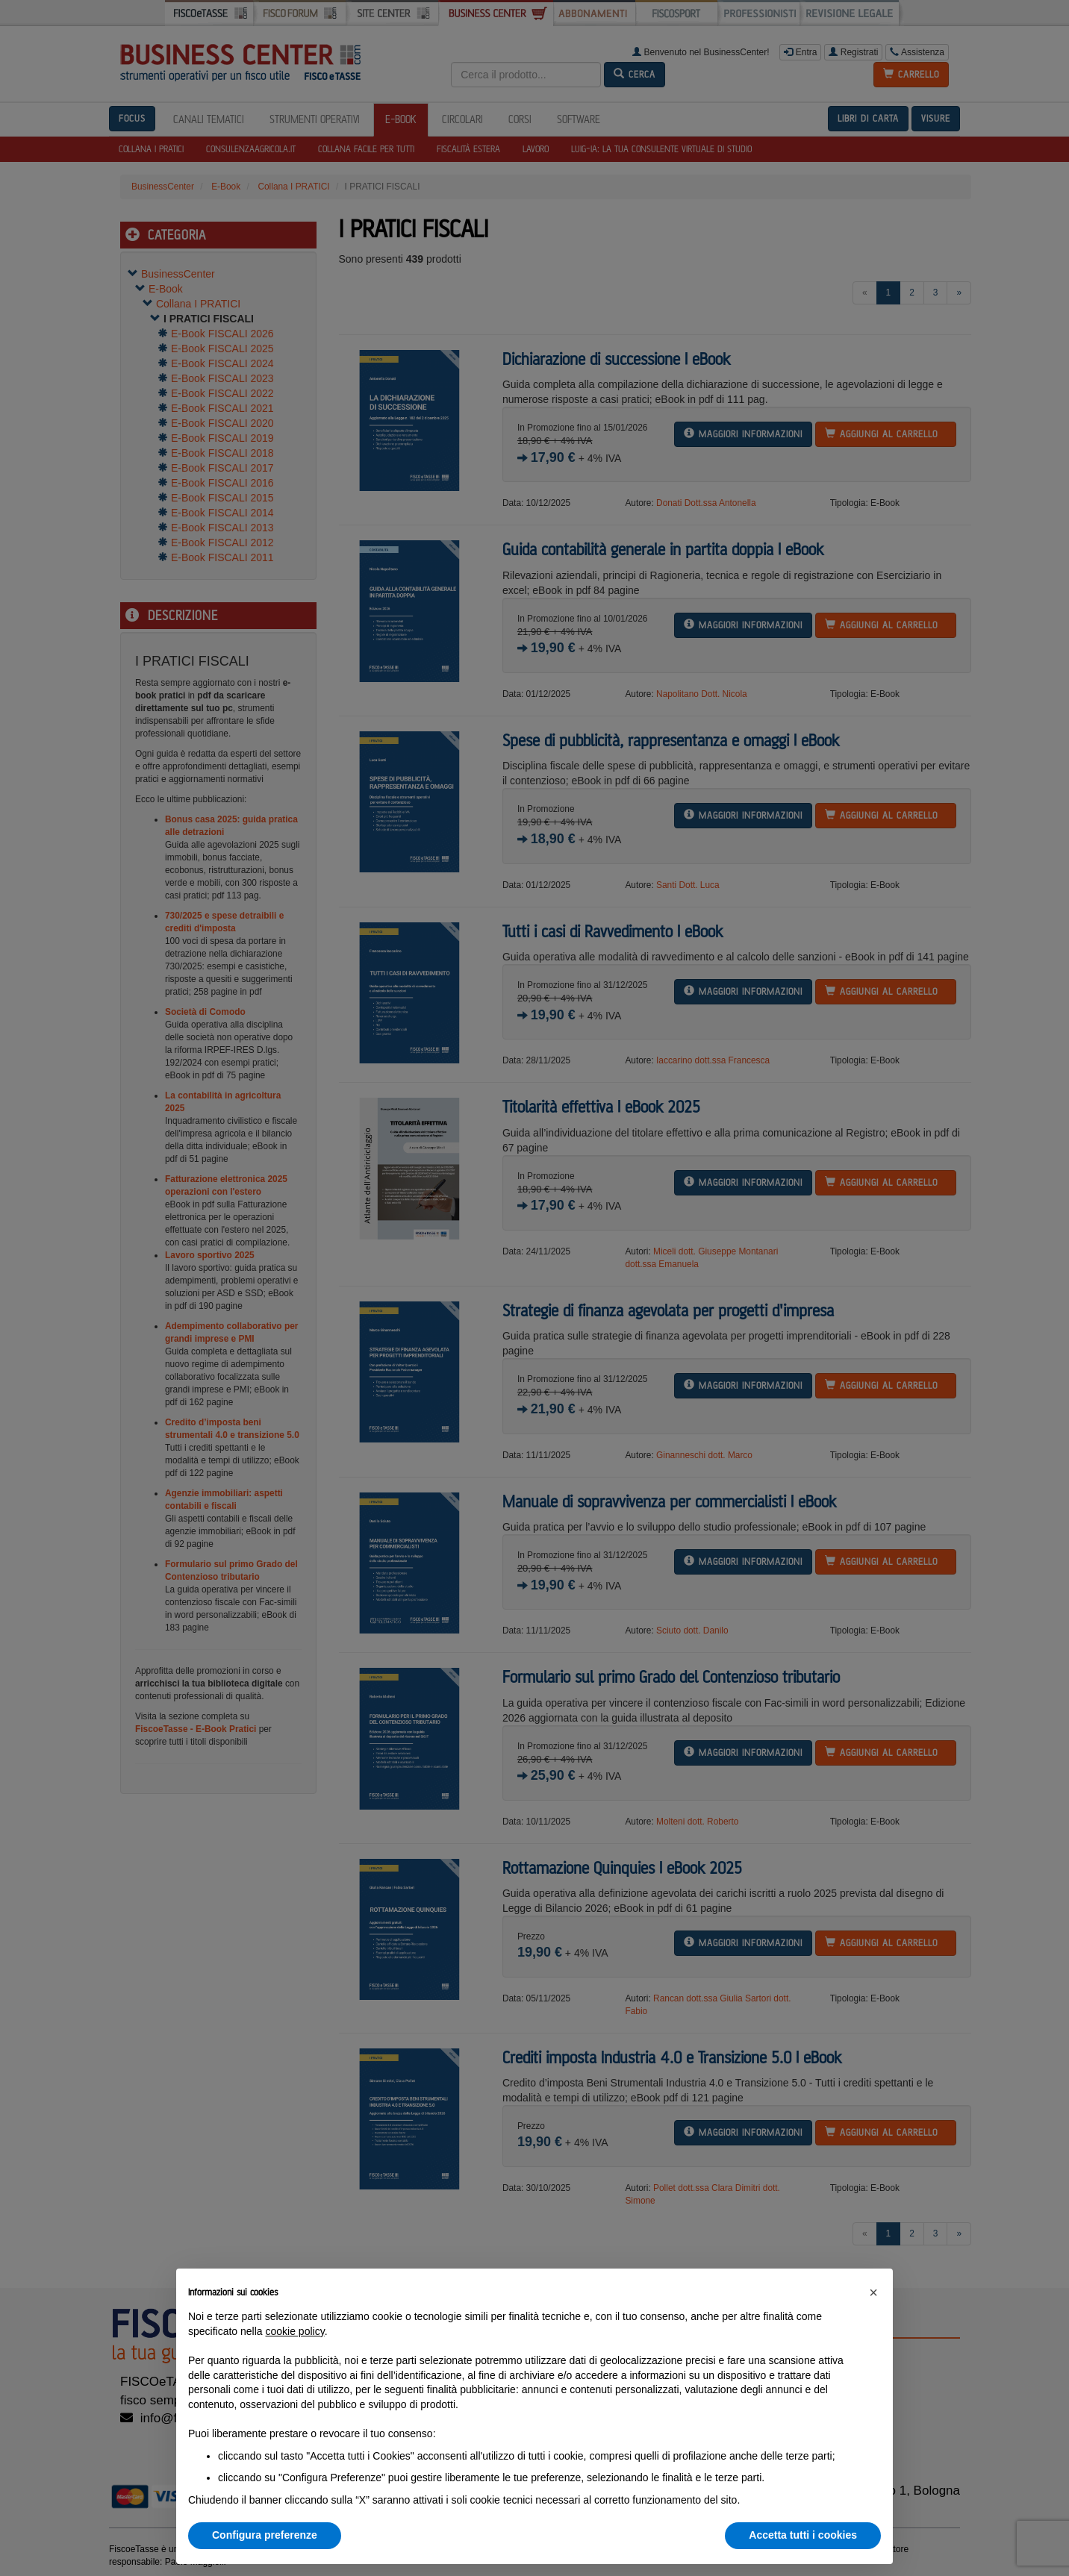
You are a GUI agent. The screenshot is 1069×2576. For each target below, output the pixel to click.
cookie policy (295, 2331)
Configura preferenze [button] (264, 2535)
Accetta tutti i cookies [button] (803, 2535)
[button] (873, 2292)
